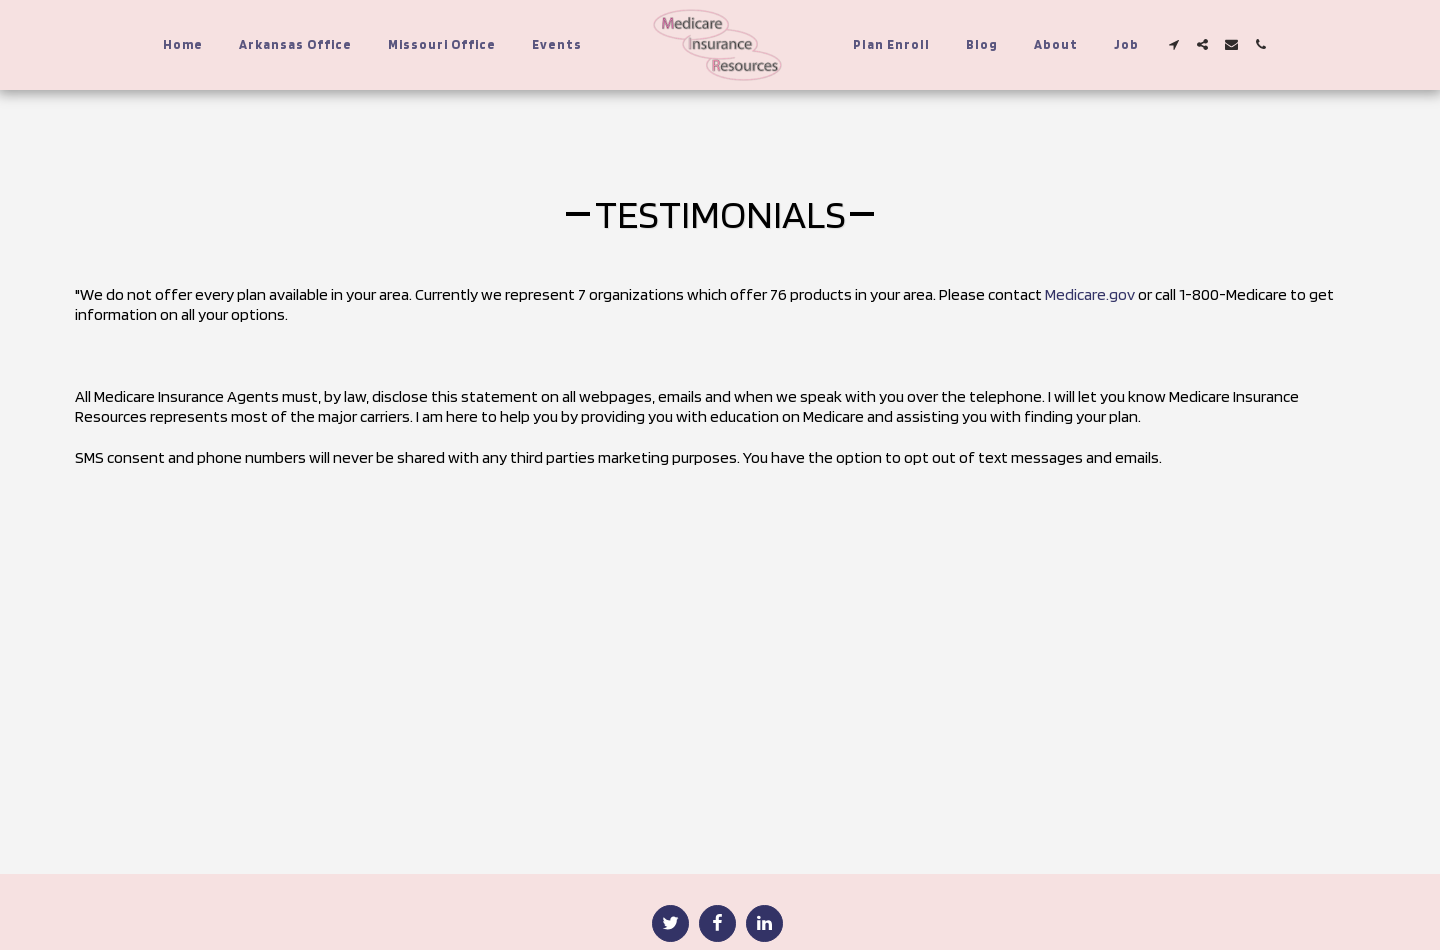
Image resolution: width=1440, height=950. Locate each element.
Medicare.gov (1090, 294)
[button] (1173, 44)
